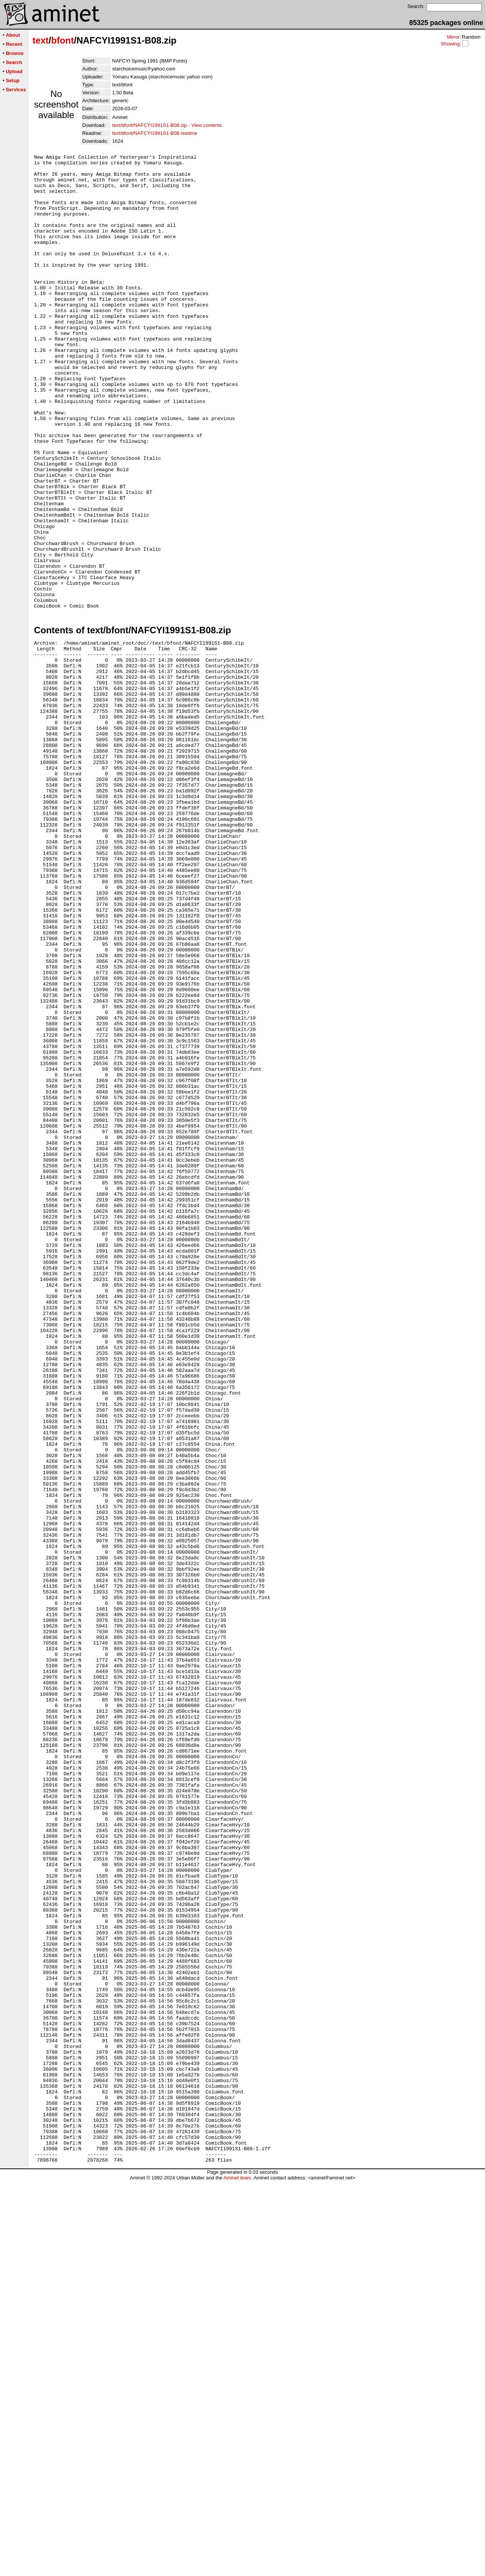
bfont (62, 40)
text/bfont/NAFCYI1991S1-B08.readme (154, 133)
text (41, 40)
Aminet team (237, 2573)
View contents (206, 125)
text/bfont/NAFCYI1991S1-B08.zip (149, 125)
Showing (450, 44)
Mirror (453, 37)
